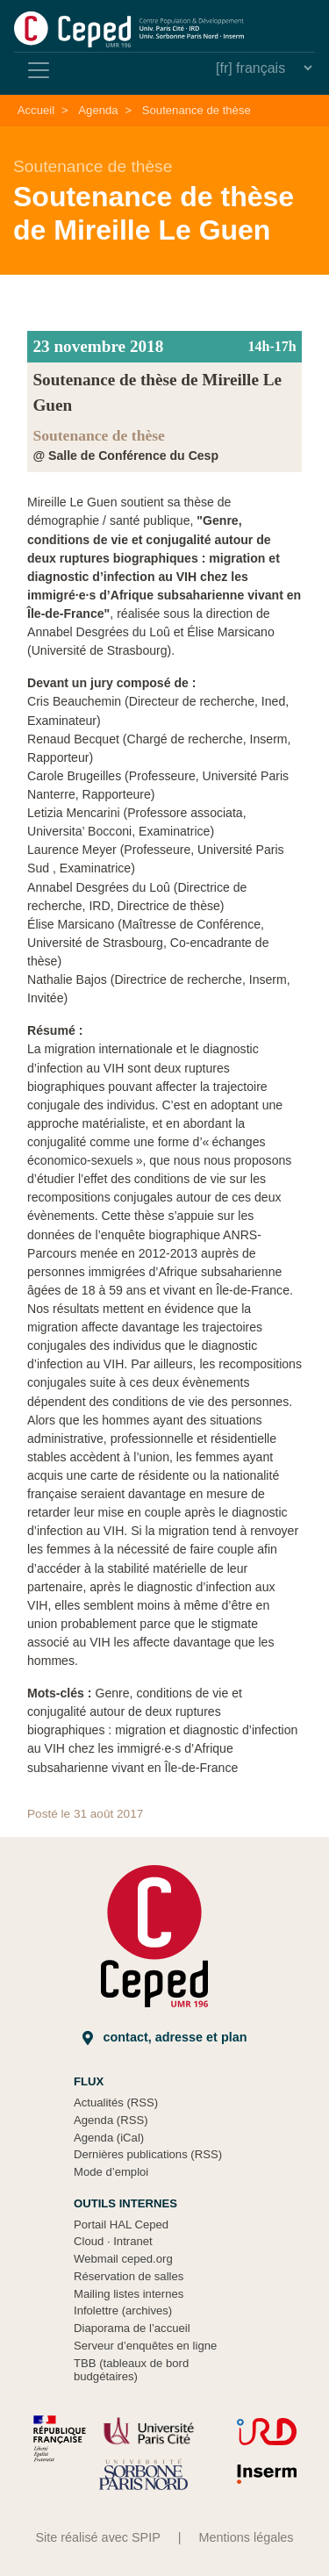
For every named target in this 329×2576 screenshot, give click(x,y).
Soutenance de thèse (196, 110)
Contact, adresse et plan (164, 2037)
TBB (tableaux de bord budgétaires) (131, 2370)
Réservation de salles (128, 2276)
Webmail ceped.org (123, 2258)
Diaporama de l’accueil (132, 2328)
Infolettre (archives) (123, 2310)
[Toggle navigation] (38, 70)
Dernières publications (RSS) (148, 2154)
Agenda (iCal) (109, 2137)
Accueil (36, 110)
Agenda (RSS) (111, 2120)
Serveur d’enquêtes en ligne (145, 2345)
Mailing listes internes (128, 2293)
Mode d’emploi (111, 2171)
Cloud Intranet (113, 2241)
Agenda (98, 110)
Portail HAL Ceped (121, 2224)
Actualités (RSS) (116, 2102)
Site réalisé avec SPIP (97, 2537)
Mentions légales (246, 2537)
